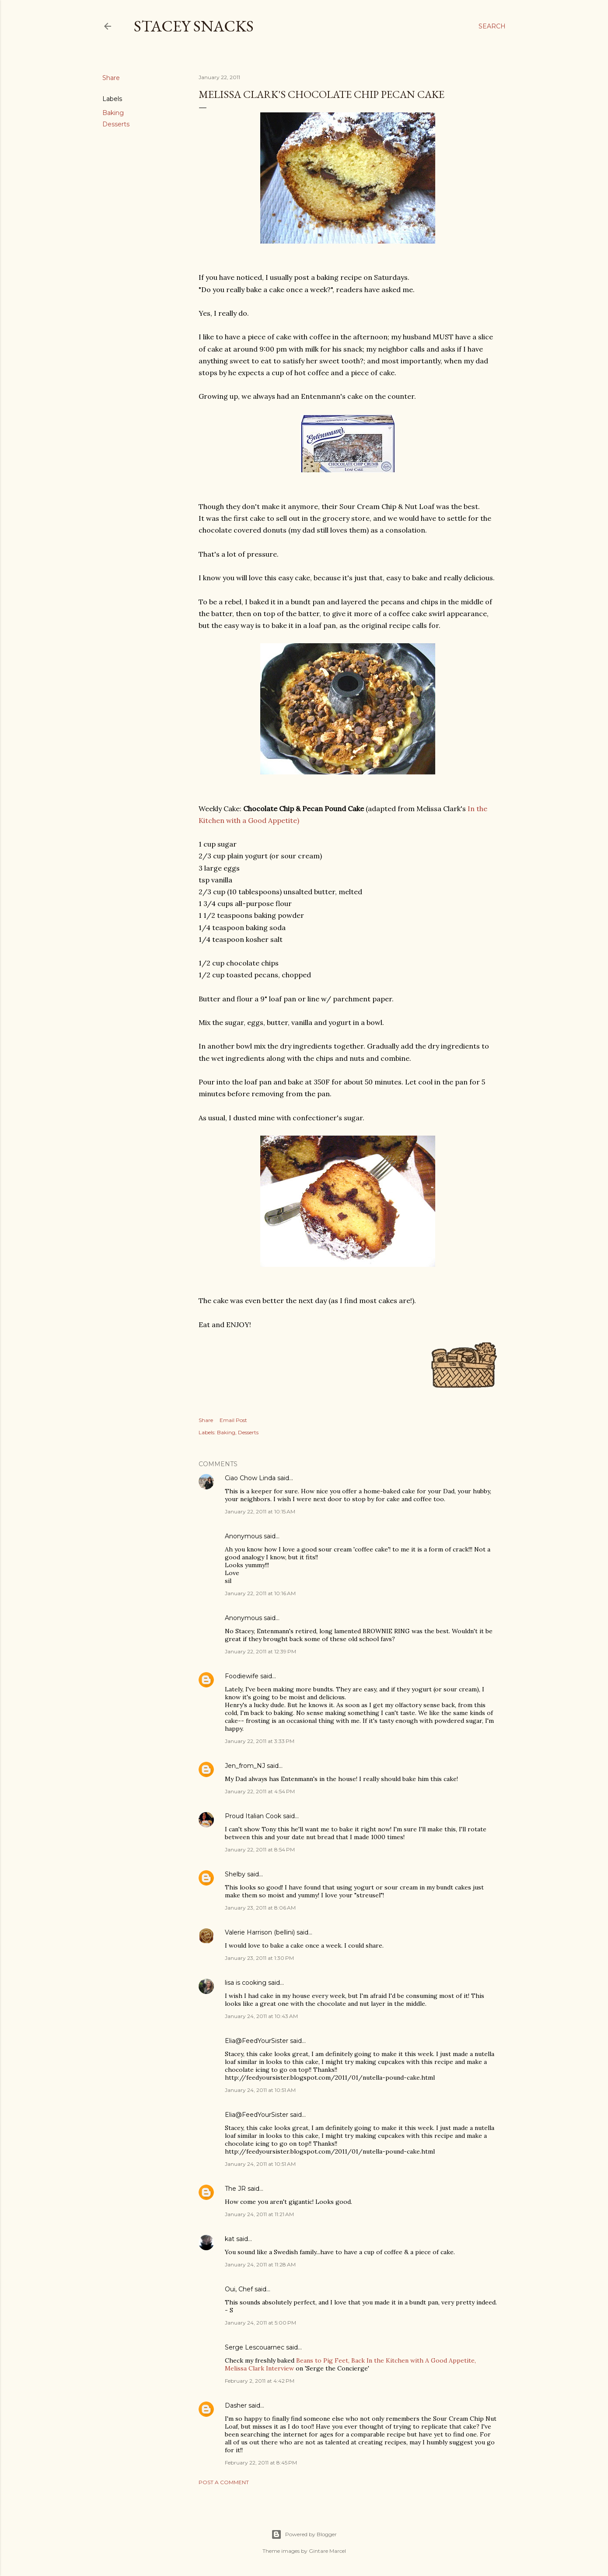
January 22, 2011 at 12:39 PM (260, 1651)
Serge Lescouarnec (254, 2347)
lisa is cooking (245, 1983)
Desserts (115, 124)
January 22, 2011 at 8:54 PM (260, 1849)
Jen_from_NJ (245, 1766)
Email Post (233, 1420)
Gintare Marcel (327, 2551)
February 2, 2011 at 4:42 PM (259, 2380)
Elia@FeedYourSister (256, 2041)
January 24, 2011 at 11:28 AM (260, 2264)
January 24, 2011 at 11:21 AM (259, 2214)
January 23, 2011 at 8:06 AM (260, 1907)
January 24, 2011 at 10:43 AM (261, 2016)
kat (229, 2239)
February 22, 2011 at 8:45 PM (261, 2462)
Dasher (236, 2405)
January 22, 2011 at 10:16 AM (260, 1593)
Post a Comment (224, 2482)
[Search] (492, 26)
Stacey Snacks (194, 26)
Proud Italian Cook (253, 1816)
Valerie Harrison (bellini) (260, 1932)
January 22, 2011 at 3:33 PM (259, 1741)
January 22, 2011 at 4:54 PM (260, 1791)
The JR (235, 2189)
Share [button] (111, 78)
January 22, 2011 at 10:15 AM (260, 1511)
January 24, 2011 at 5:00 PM (260, 2322)
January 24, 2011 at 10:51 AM (260, 2090)
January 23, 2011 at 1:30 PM (259, 1958)
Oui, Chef (239, 2289)
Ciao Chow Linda (250, 1478)
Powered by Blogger (304, 2534)
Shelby (235, 1874)
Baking (113, 113)
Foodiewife (242, 1676)
